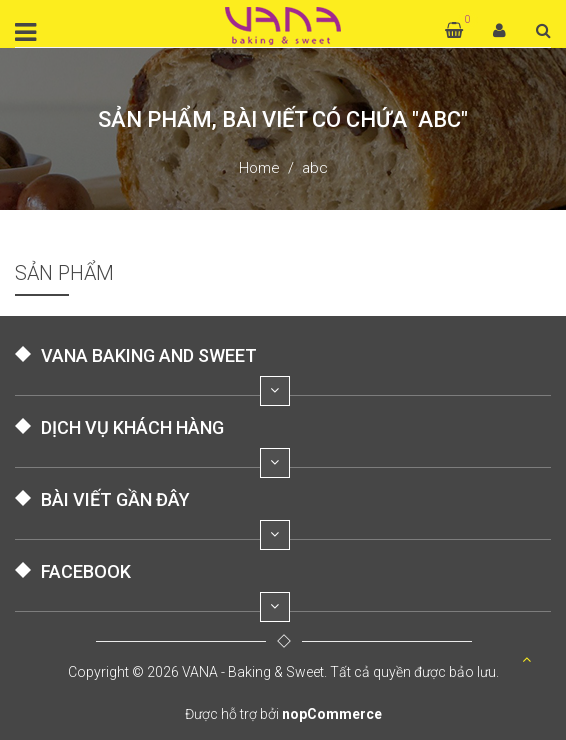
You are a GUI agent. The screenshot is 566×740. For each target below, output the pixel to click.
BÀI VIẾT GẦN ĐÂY (115, 499)
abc (315, 168)
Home (259, 168)
